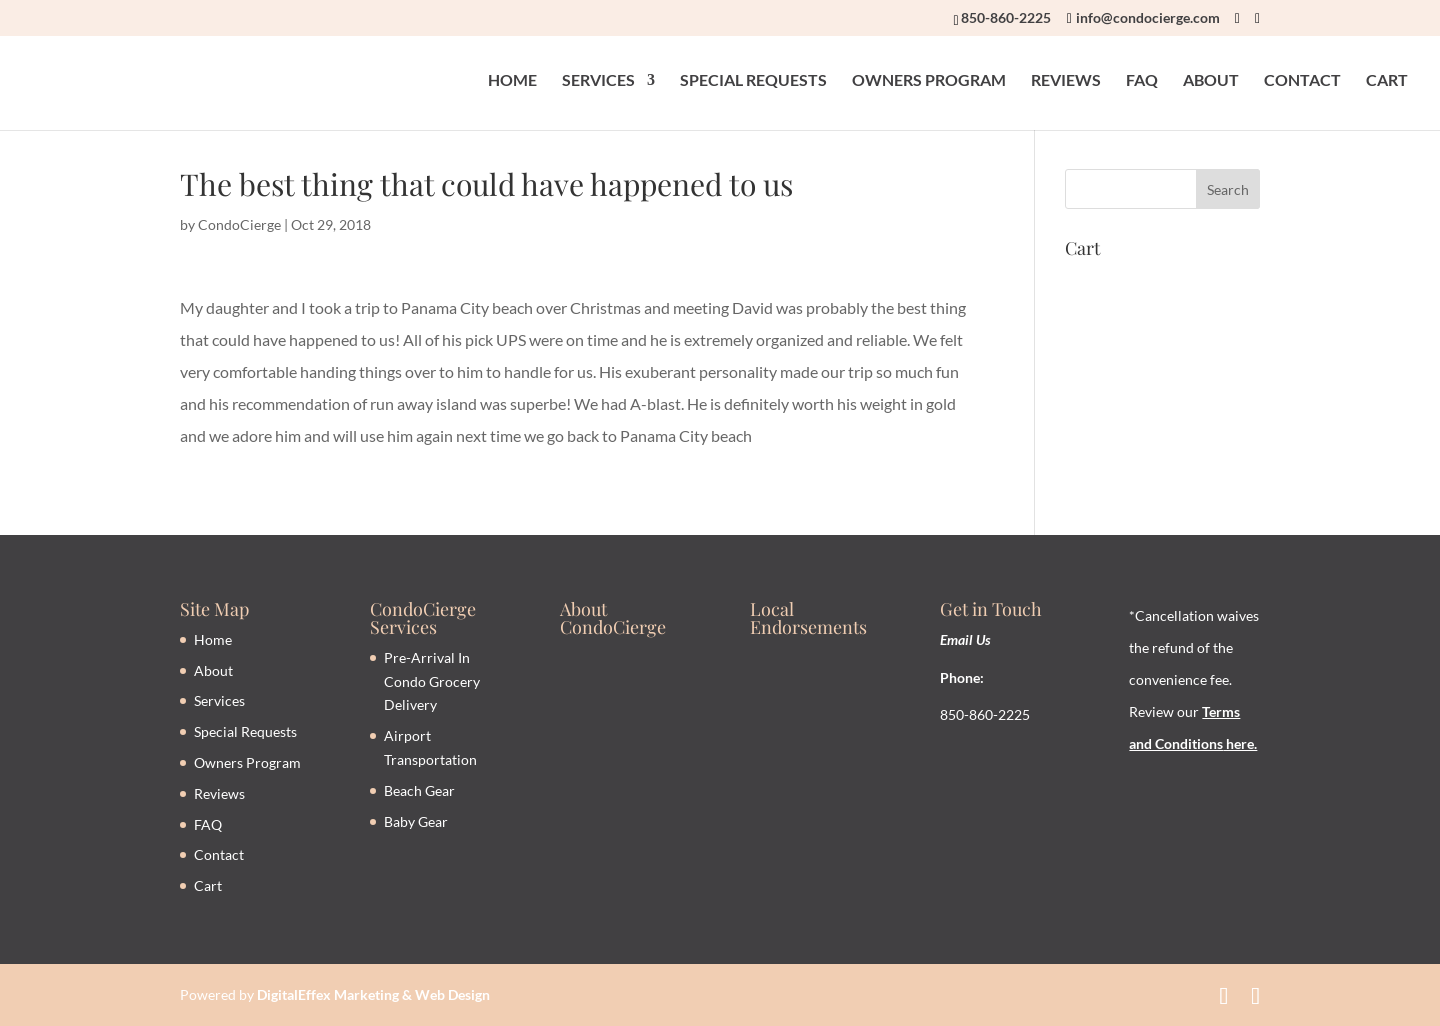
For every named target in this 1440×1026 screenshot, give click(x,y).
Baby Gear (416, 821)
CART (1387, 81)
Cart (208, 885)
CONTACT (1302, 81)
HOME (512, 81)
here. (1240, 743)
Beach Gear (419, 790)
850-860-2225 (1006, 17)
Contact (219, 854)
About (213, 670)
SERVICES (598, 81)
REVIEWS (1066, 81)
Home (213, 639)
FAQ (1142, 81)
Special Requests (245, 731)
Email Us (965, 639)
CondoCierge (239, 224)
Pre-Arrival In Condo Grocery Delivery (432, 681)
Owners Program (247, 762)
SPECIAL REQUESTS (753, 81)
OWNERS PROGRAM (929, 81)
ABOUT (1211, 81)
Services (219, 700)
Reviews (219, 793)
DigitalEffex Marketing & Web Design (373, 994)
